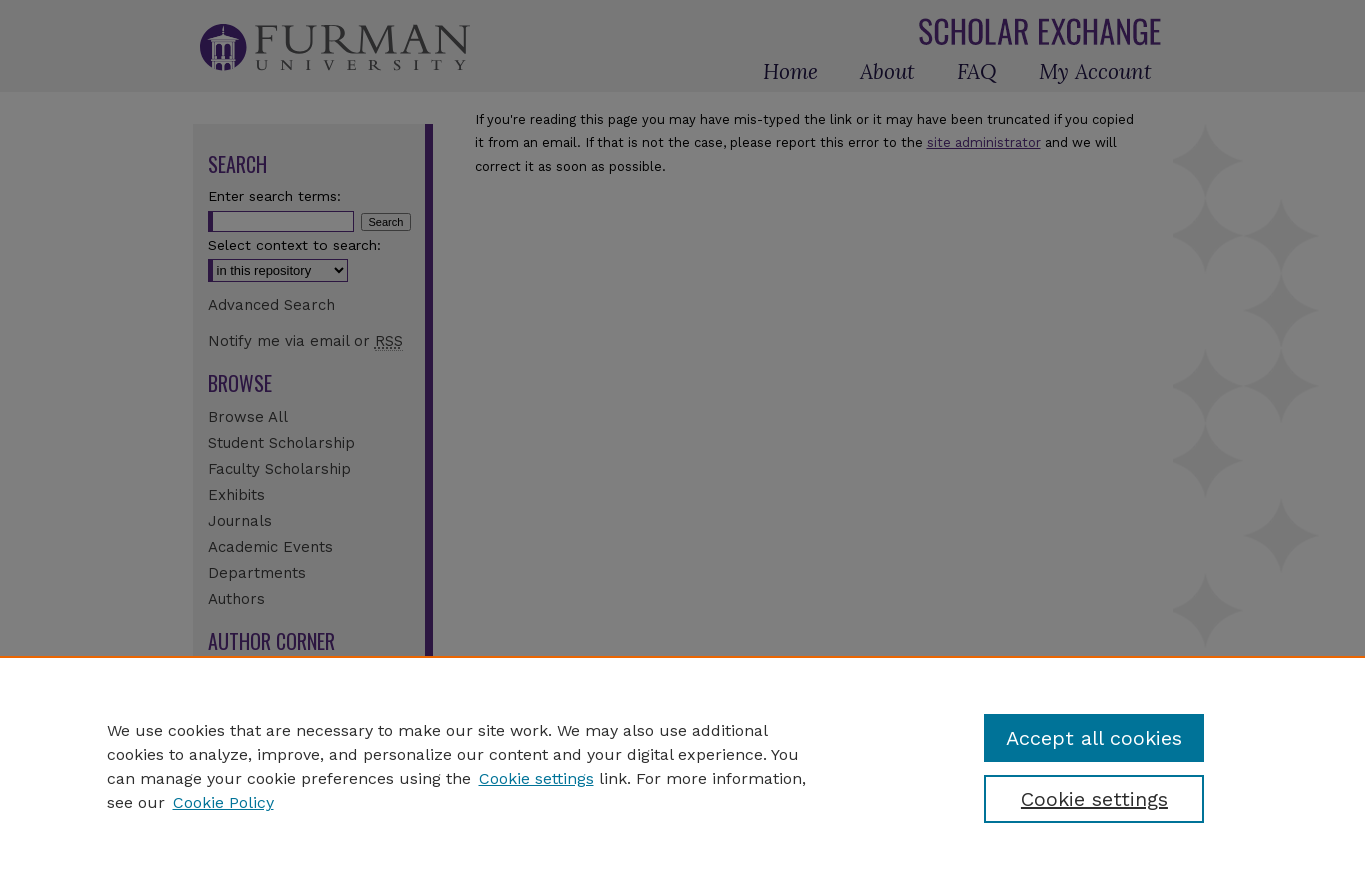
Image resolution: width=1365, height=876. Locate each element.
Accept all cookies (1094, 738)
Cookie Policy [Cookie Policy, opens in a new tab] (223, 802)
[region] (682, 766)
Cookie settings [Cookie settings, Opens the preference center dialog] (1094, 799)
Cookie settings (536, 778)
